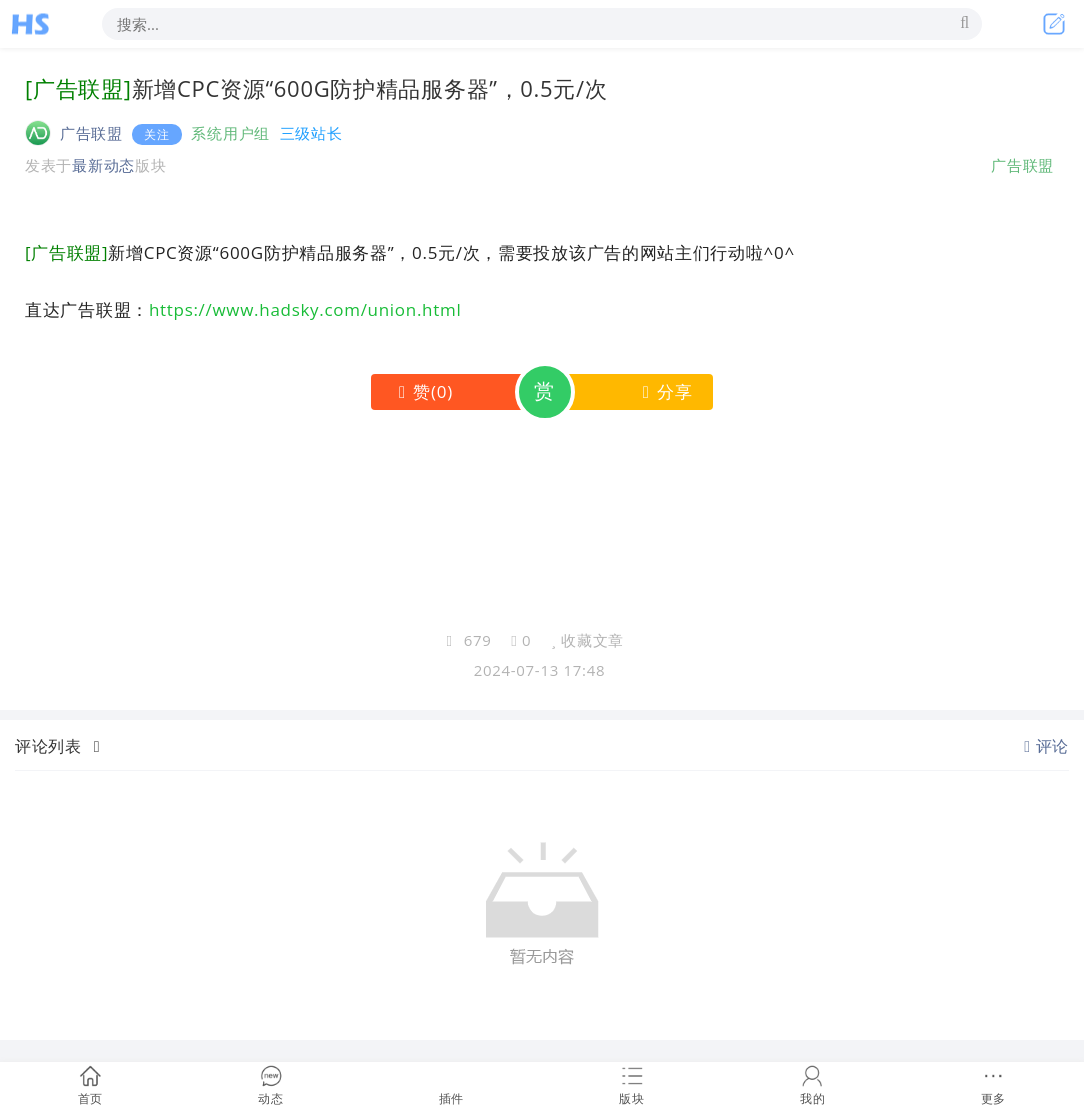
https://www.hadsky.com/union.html (305, 309)
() (421, 391)
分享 (663, 391)
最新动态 (103, 165)
